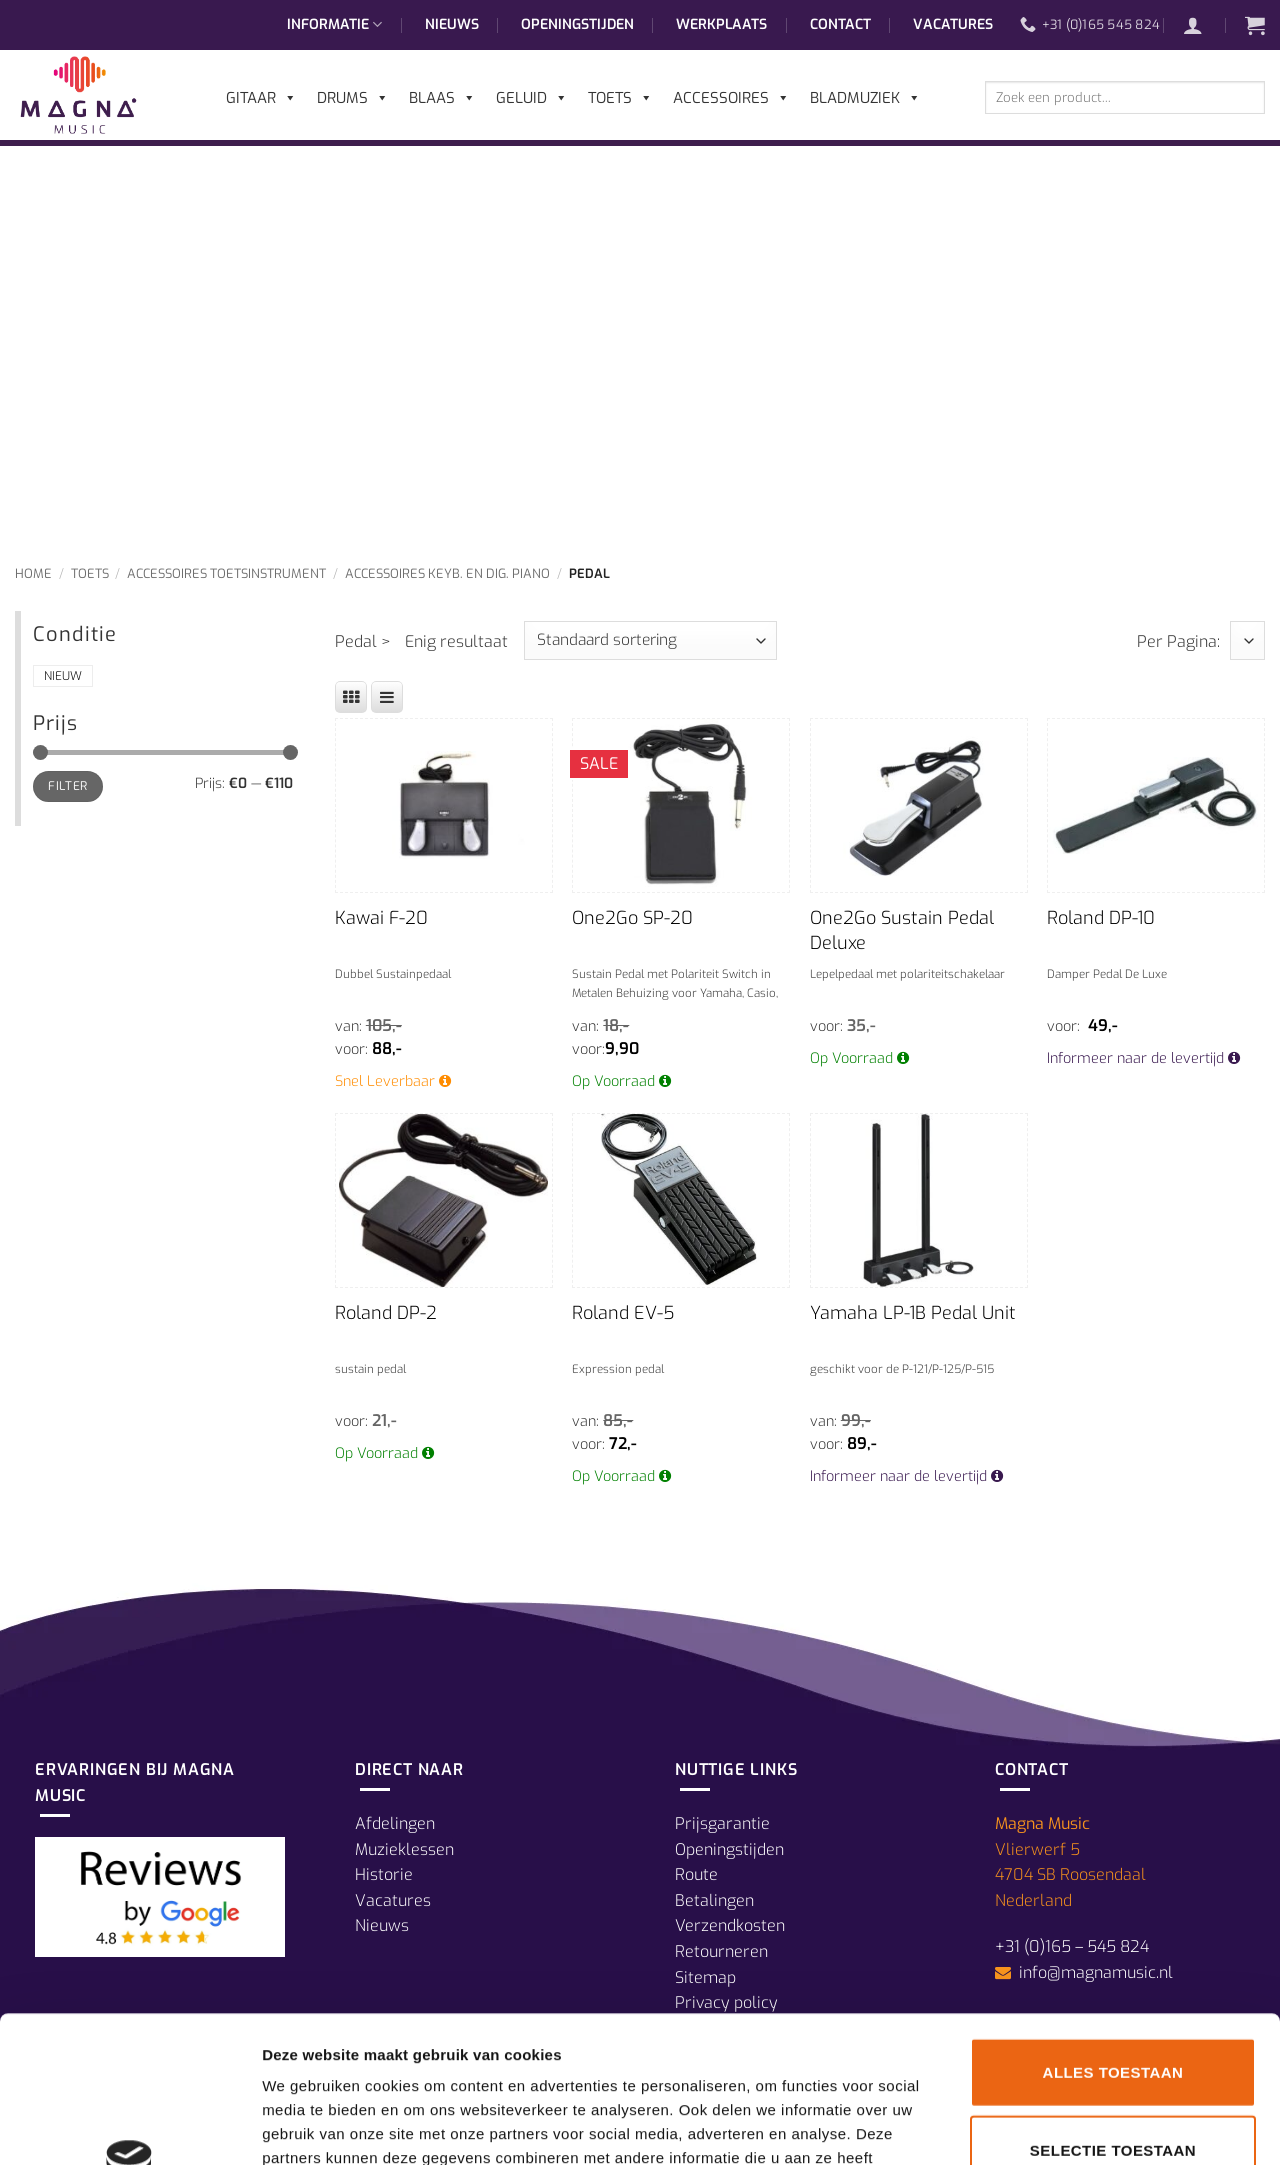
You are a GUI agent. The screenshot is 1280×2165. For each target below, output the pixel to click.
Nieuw (63, 676)
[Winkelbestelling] (650, 640)
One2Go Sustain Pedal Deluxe (902, 930)
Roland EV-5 (623, 1313)
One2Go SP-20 (632, 918)
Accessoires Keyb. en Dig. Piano (447, 573)
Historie (384, 1874)
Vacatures (953, 24)
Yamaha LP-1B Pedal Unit (913, 1313)
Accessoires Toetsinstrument (226, 573)
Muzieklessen (404, 1849)
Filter (67, 786)
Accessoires (731, 98)
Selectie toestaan (1113, 2012)
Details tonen (1080, 2125)
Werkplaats (721, 24)
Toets (90, 573)
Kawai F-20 (381, 918)
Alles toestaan (1113, 1934)
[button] (1203, 25)
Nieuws (452, 24)
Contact (840, 24)
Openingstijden (577, 24)
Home (33, 573)
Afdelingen (395, 1823)
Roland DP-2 (386, 1313)
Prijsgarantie (722, 1823)
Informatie (334, 25)
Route (696, 1874)
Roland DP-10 (1101, 918)
